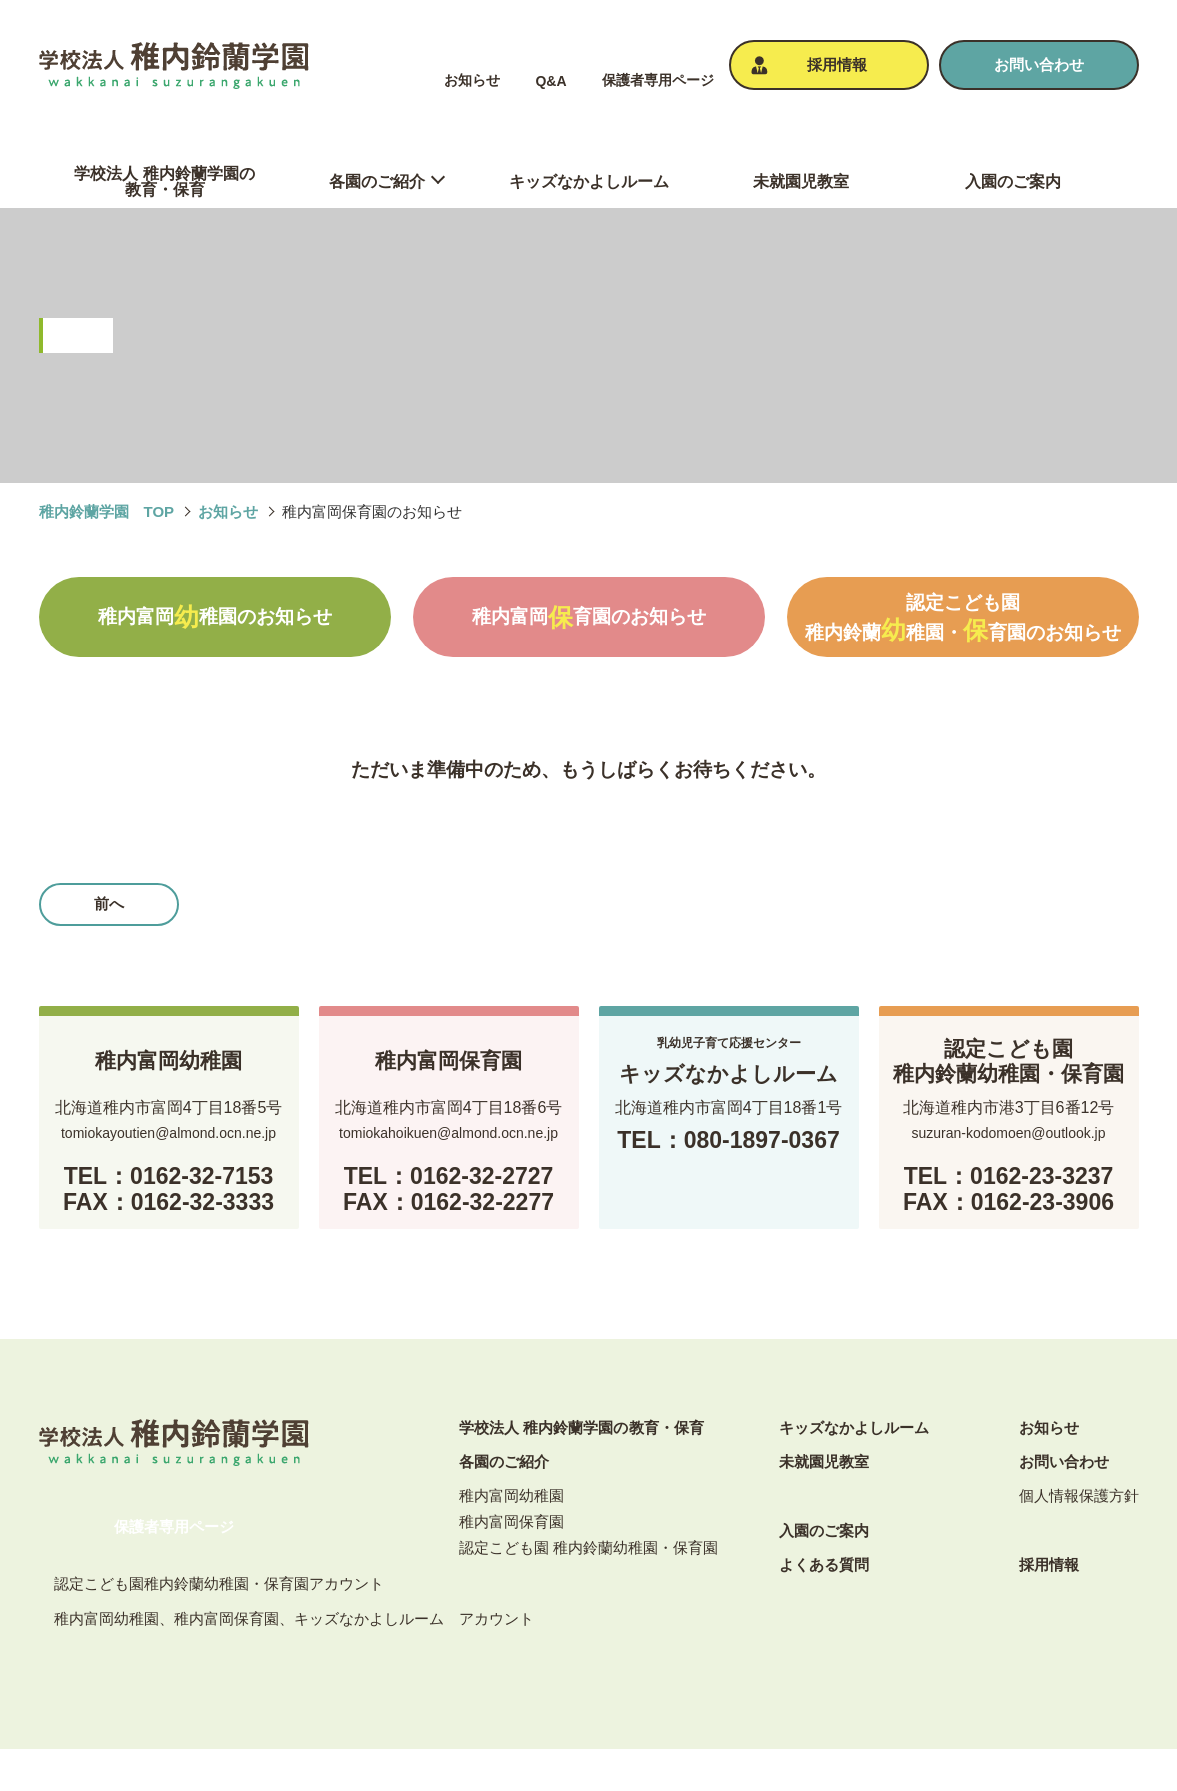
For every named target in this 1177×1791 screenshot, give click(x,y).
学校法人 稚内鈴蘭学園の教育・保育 (581, 1427)
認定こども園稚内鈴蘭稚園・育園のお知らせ (963, 618)
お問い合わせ (1064, 1461)
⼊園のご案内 (824, 1530)
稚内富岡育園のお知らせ (589, 617)
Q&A (550, 81)
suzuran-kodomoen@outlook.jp (1009, 1133)
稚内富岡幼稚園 (511, 1495)
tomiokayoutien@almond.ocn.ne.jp (168, 1133)
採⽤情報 (1049, 1564)
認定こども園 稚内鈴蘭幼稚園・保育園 (588, 1547)
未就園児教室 (824, 1461)
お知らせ (472, 80)
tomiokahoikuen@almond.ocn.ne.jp (448, 1133)
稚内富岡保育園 (511, 1521)
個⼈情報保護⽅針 (1079, 1495)
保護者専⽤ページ (658, 80)
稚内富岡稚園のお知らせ (215, 617)
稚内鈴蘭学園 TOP (107, 511)
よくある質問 (824, 1564)
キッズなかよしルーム (854, 1427)
